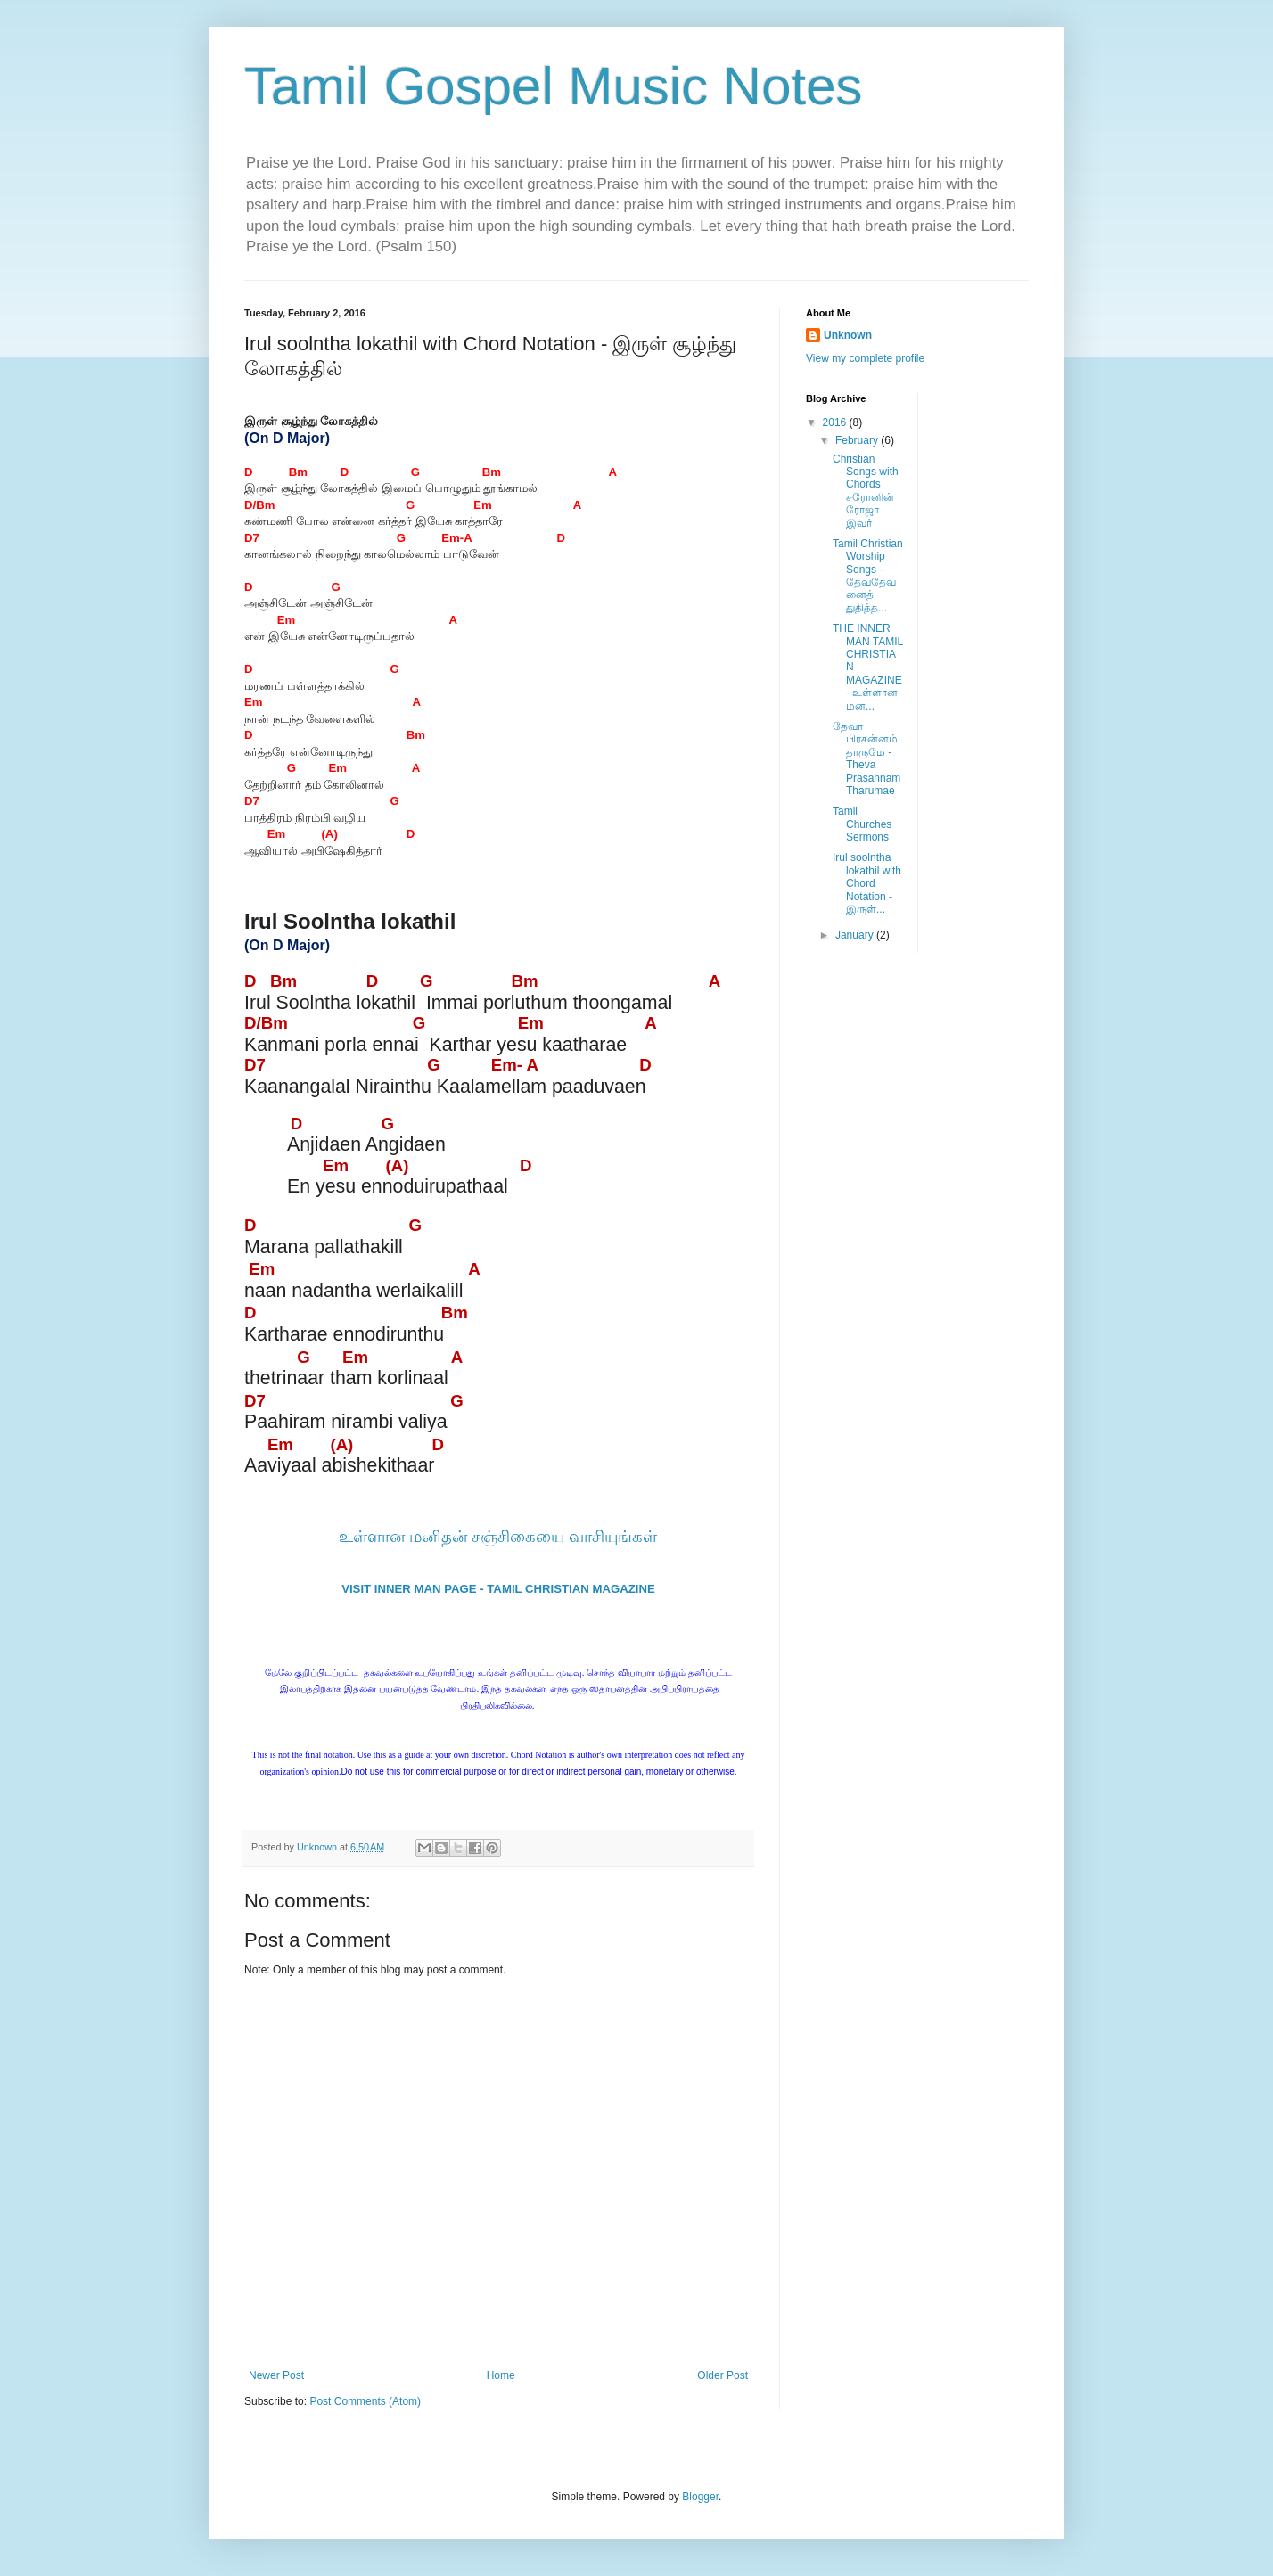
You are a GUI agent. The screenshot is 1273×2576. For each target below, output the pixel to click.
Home (501, 2375)
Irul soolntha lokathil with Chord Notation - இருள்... (867, 883)
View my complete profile (865, 358)
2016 (836, 422)
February (858, 440)
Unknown (848, 335)
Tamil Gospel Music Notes (553, 86)
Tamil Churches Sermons (862, 824)
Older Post (722, 2375)
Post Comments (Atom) (365, 2401)
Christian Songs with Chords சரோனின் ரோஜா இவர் (866, 491)
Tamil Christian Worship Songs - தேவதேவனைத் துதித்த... (868, 575)
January (855, 935)
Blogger (700, 2496)
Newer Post (276, 2375)
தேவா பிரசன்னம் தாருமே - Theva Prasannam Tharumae (866, 758)
